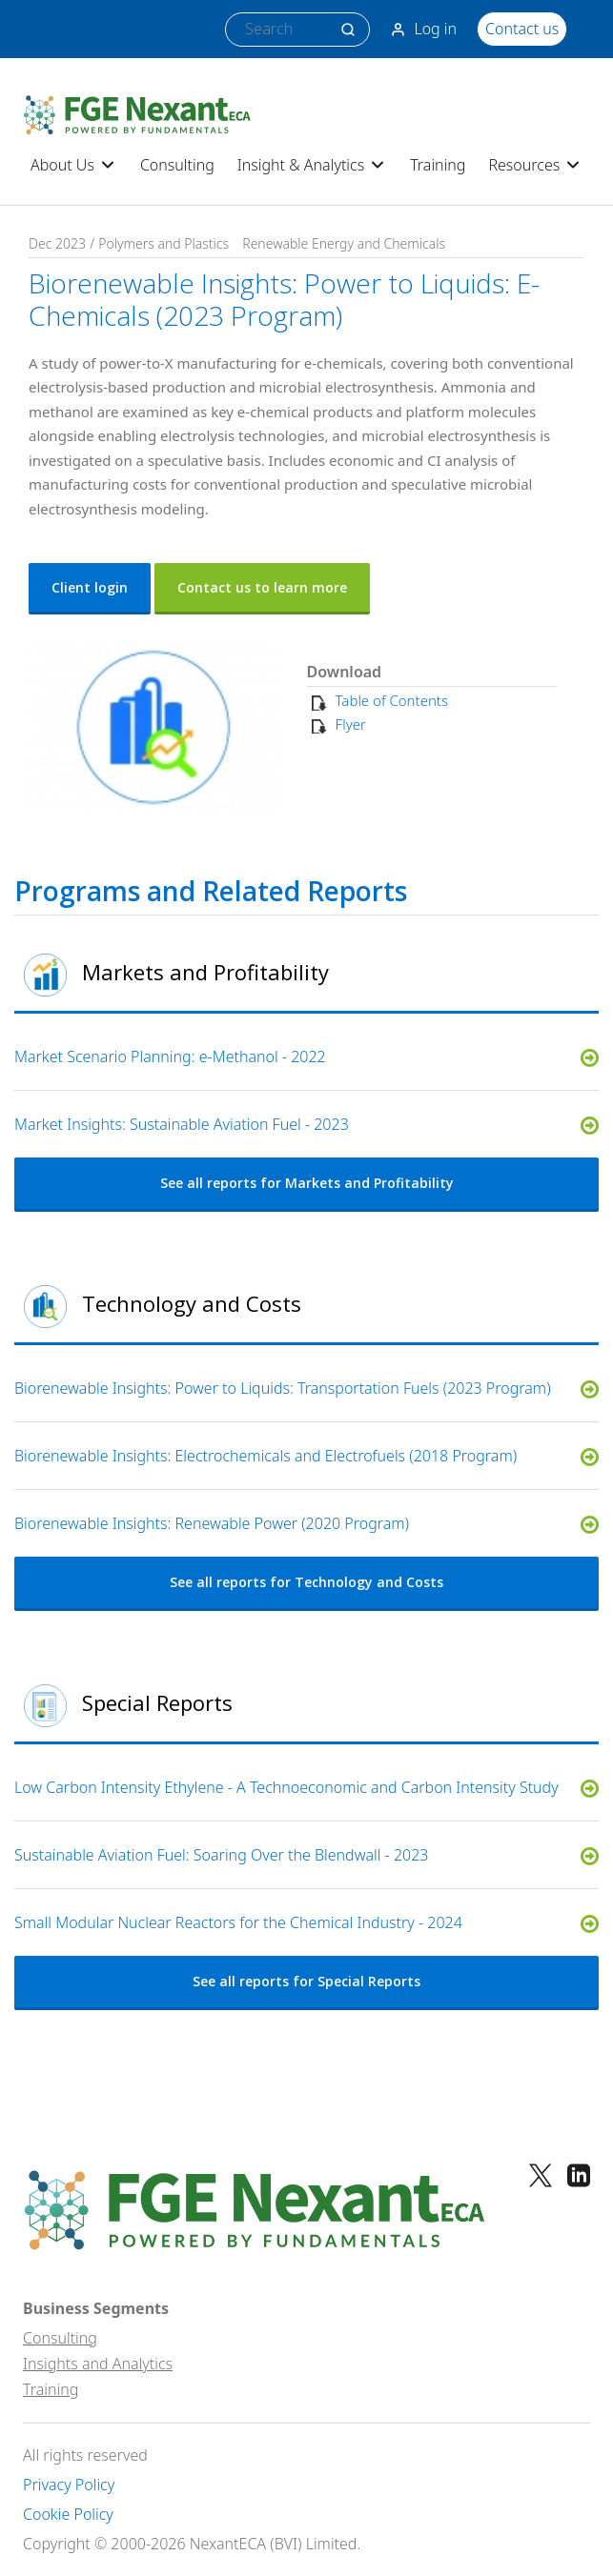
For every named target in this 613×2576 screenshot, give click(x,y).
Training (437, 164)
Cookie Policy (68, 2515)
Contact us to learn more (262, 587)
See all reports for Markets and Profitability (307, 1183)
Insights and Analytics (98, 2363)
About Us (74, 164)
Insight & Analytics (312, 164)
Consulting (177, 164)
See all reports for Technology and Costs (306, 1582)
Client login (89, 587)
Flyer (351, 724)
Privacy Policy (68, 2485)
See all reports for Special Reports (306, 1981)
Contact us (522, 28)
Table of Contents (392, 700)
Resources (535, 164)
